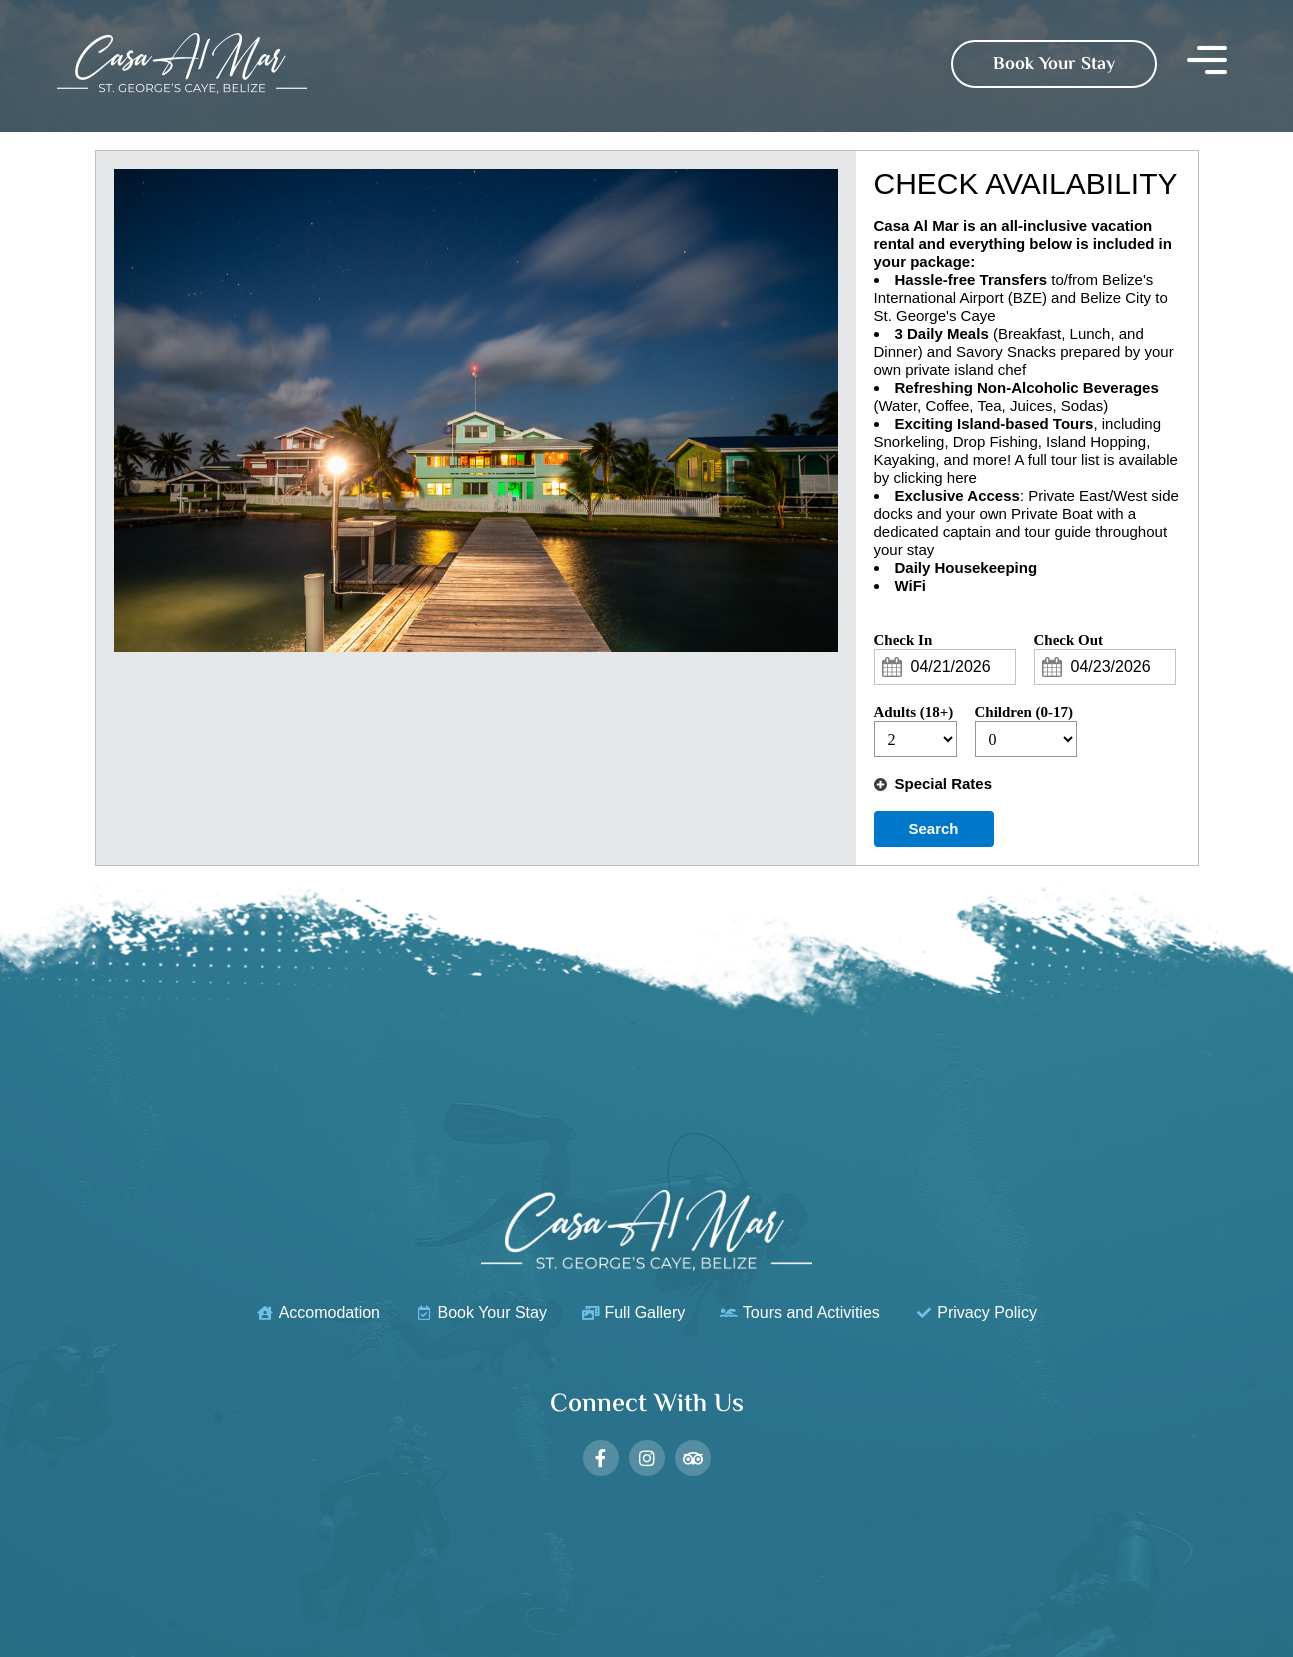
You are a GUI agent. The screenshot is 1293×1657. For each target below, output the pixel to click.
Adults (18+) (914, 712)
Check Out (1069, 640)
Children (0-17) (1024, 712)
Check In (903, 640)
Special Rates (944, 783)
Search (933, 828)
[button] (1207, 63)
